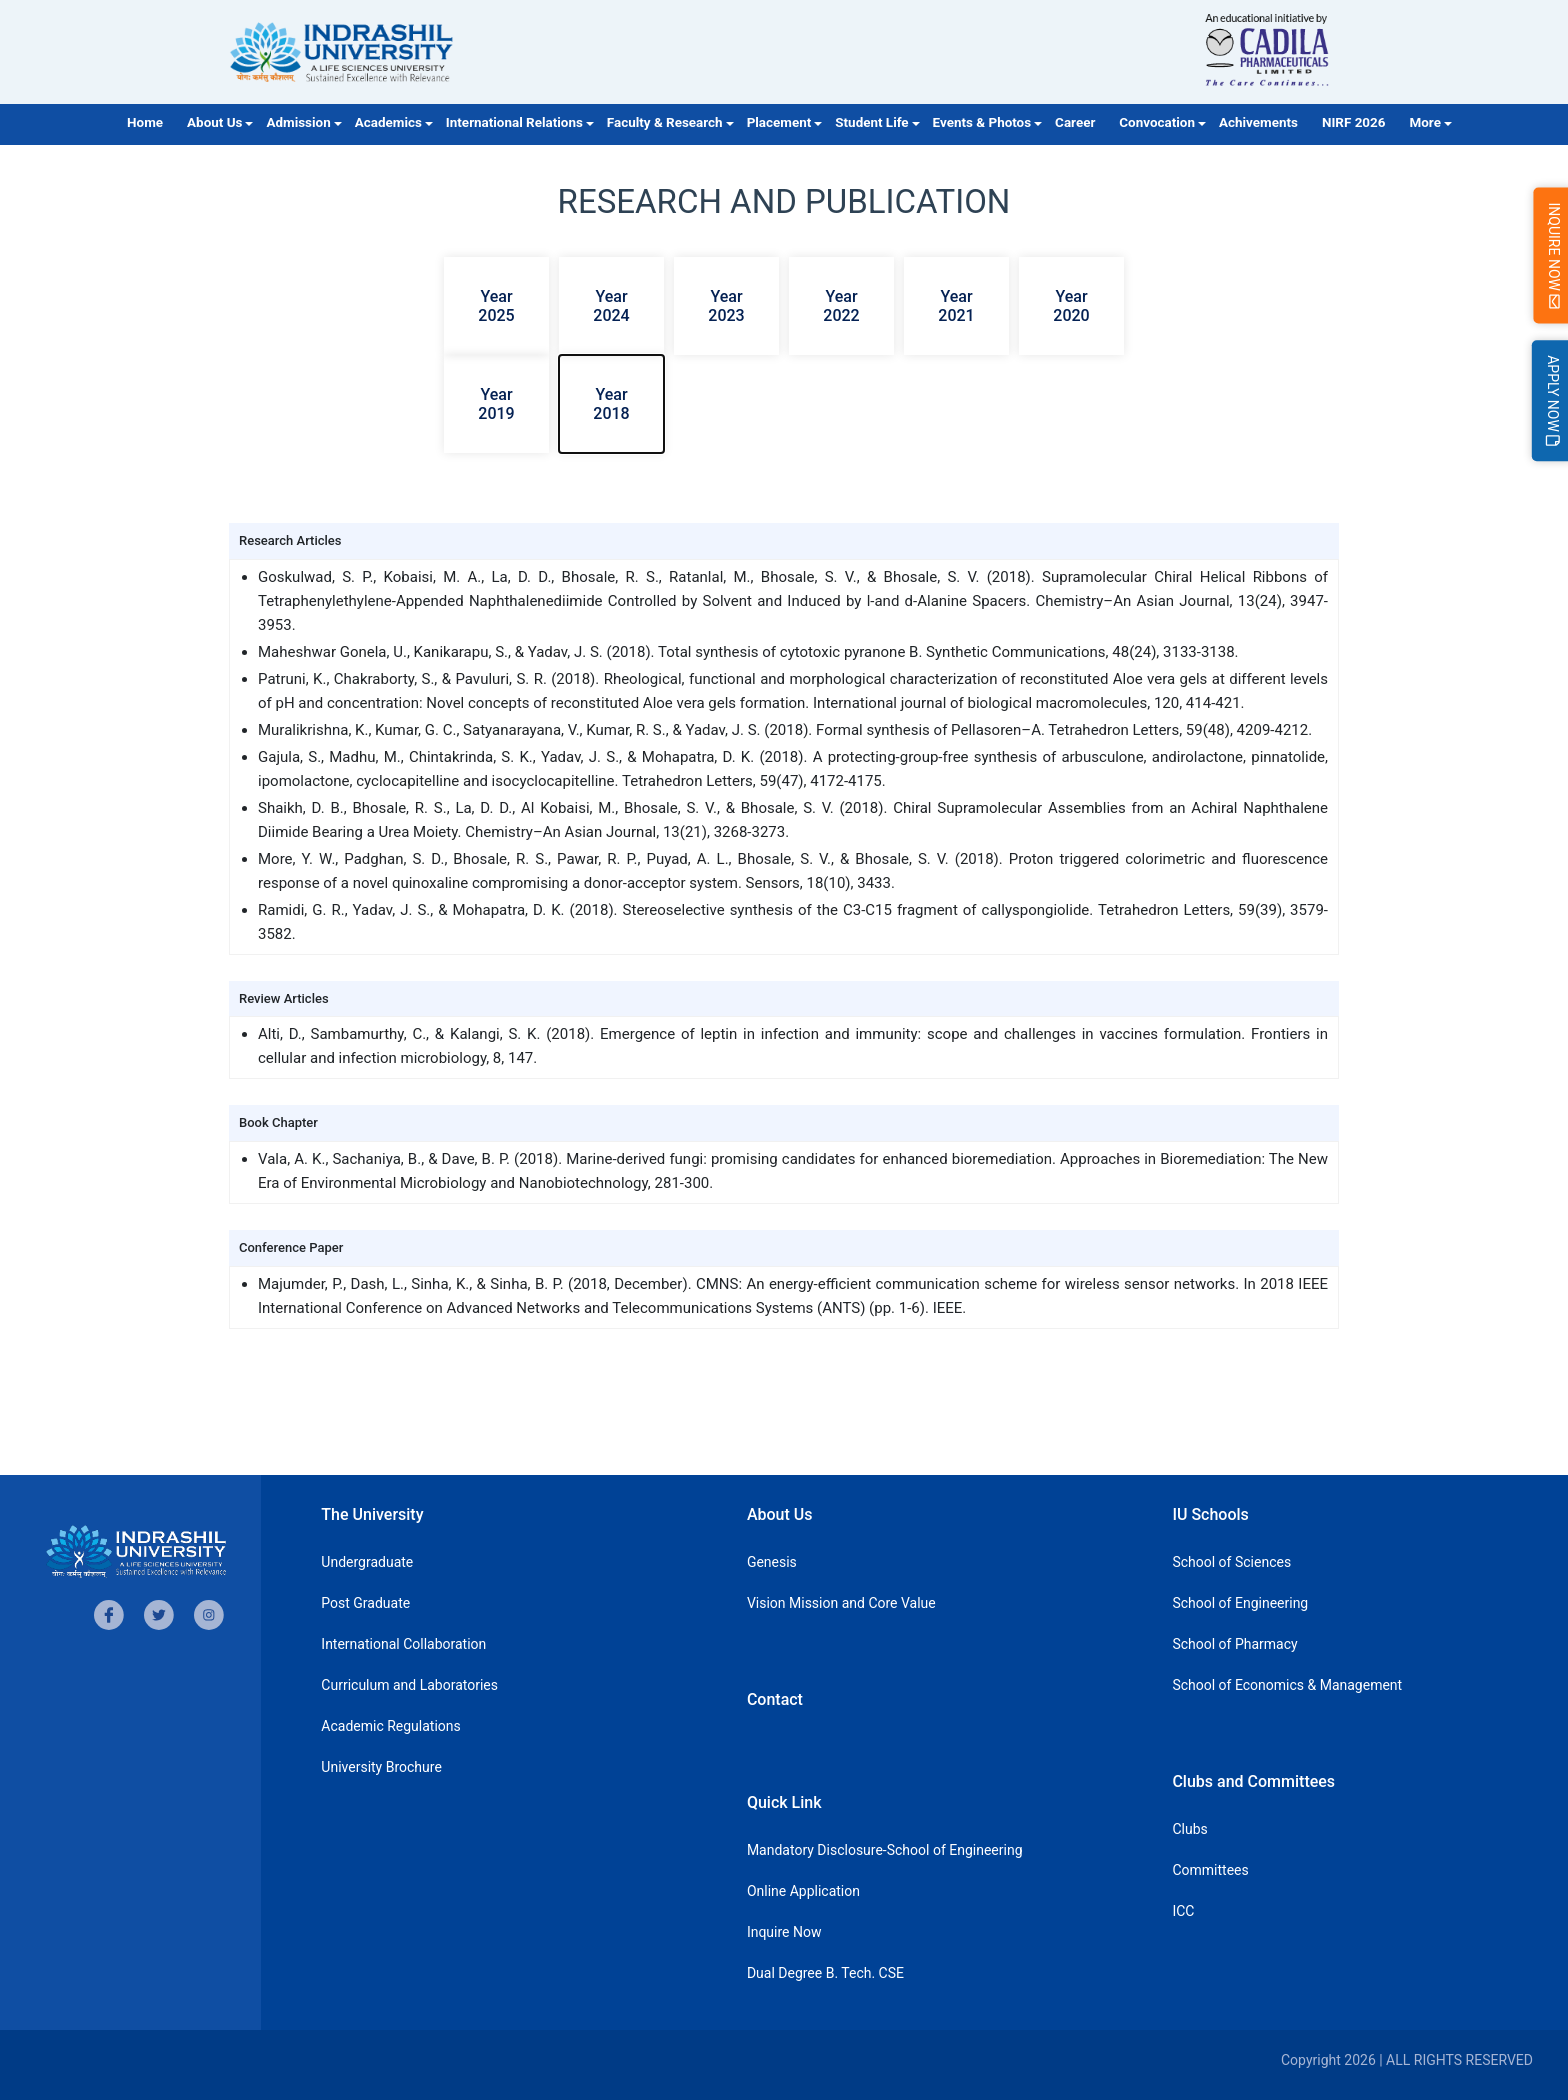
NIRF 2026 (1354, 122)
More (1425, 122)
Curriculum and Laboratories (409, 1685)
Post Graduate (365, 1603)
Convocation (1157, 122)
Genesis (772, 1562)
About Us (214, 122)
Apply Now (1553, 400)
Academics (388, 122)
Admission (298, 122)
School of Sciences (1231, 1562)
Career (1075, 122)
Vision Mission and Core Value (841, 1603)
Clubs (1189, 1829)
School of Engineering (1240, 1603)
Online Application (803, 1891)
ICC (1183, 1911)
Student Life (871, 122)
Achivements (1258, 122)
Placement (779, 122)
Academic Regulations (390, 1726)
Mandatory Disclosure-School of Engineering (885, 1850)
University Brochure (381, 1767)
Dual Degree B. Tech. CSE (825, 1973)
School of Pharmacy (1234, 1644)
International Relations (514, 122)
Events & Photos (982, 122)
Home (145, 122)
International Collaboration (403, 1644)
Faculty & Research (665, 122)
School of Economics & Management (1287, 1685)
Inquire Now (784, 1932)
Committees (1210, 1870)
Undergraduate (367, 1562)
